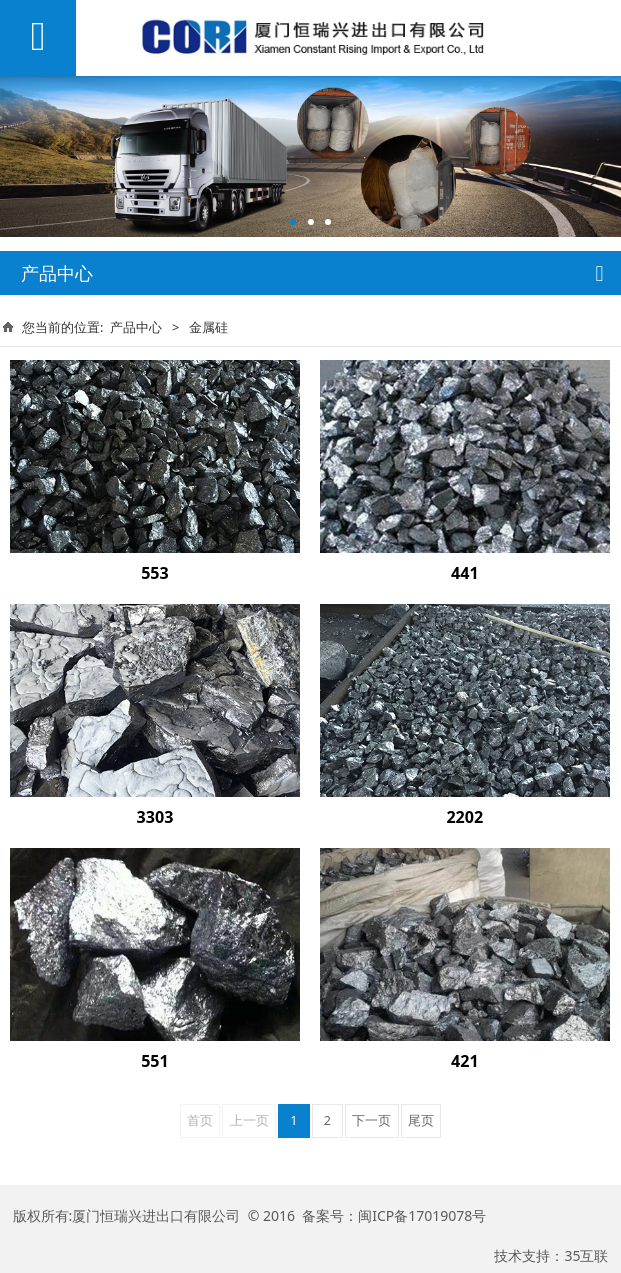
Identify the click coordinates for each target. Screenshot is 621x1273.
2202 (464, 817)
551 (155, 1061)
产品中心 (136, 327)
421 (465, 1061)
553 (155, 573)
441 (465, 573)
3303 (155, 817)
